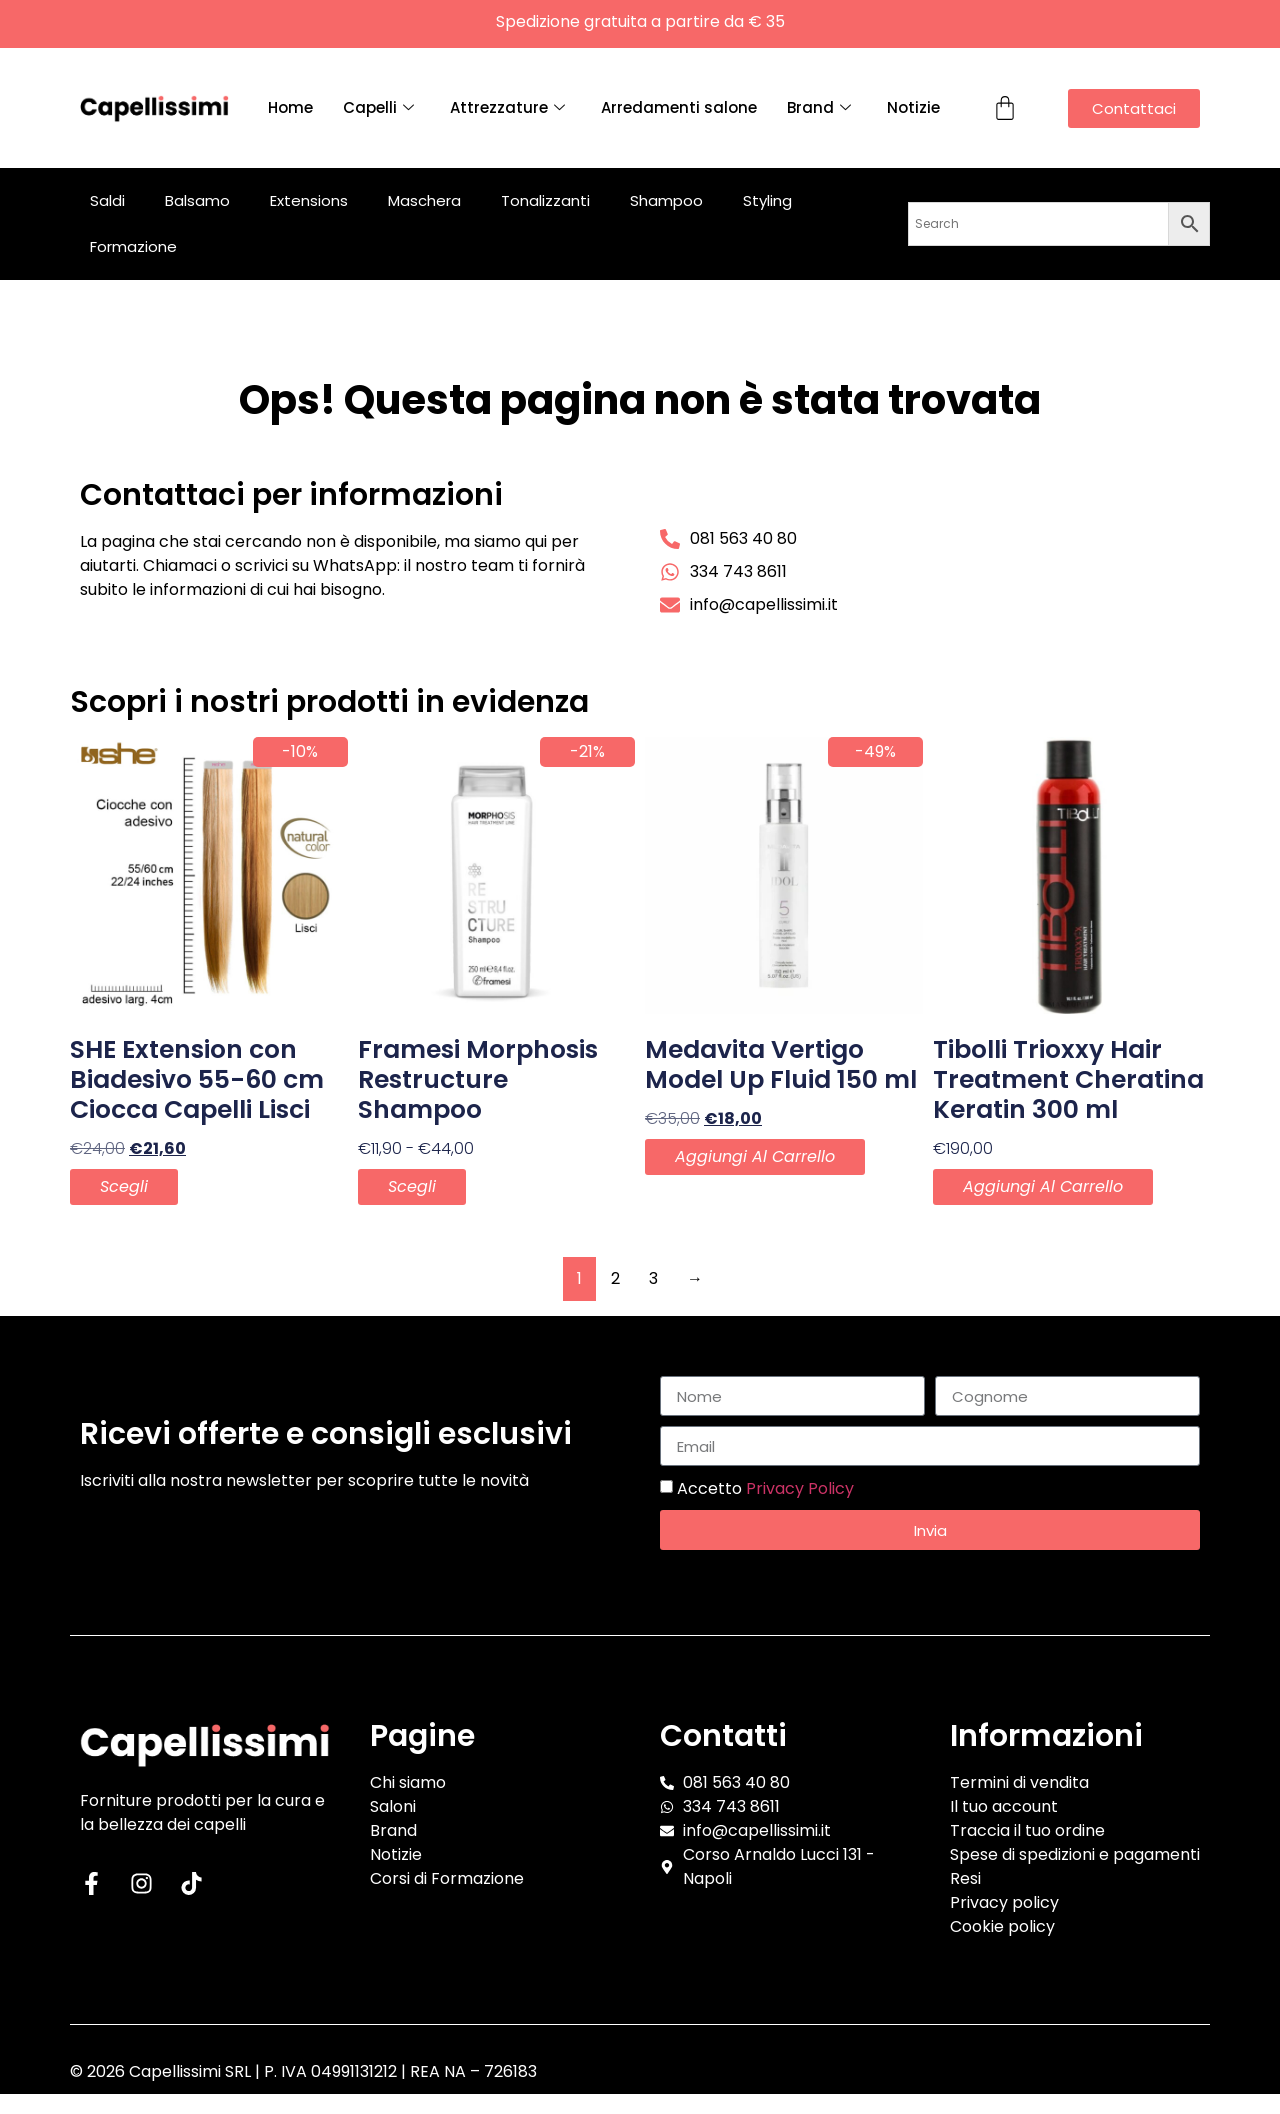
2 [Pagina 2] (615, 1278)
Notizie (913, 107)
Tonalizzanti (545, 200)
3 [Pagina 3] (653, 1278)
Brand (819, 107)
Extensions (309, 200)
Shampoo (666, 200)
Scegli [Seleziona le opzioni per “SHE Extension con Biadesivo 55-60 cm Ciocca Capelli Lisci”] (124, 1186)
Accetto (765, 1488)
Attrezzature (507, 107)
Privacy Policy (800, 1488)
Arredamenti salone (679, 107)
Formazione (133, 246)
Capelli (378, 107)
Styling (767, 200)
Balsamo (197, 200)
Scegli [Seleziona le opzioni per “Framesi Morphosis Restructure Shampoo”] (412, 1186)
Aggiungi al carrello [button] (755, 1156)
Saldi (107, 200)
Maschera (424, 200)
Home (290, 107)
